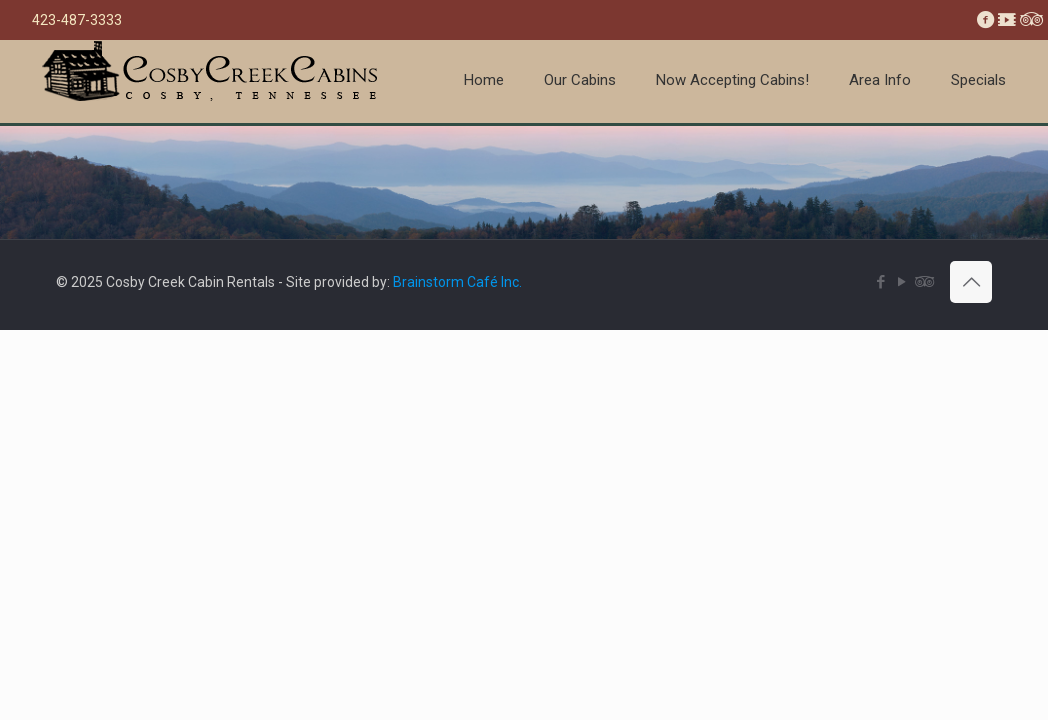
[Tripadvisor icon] (922, 282)
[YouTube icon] (901, 282)
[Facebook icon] (880, 282)
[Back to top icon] (971, 282)
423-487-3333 (77, 20)
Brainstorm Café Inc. (457, 282)
